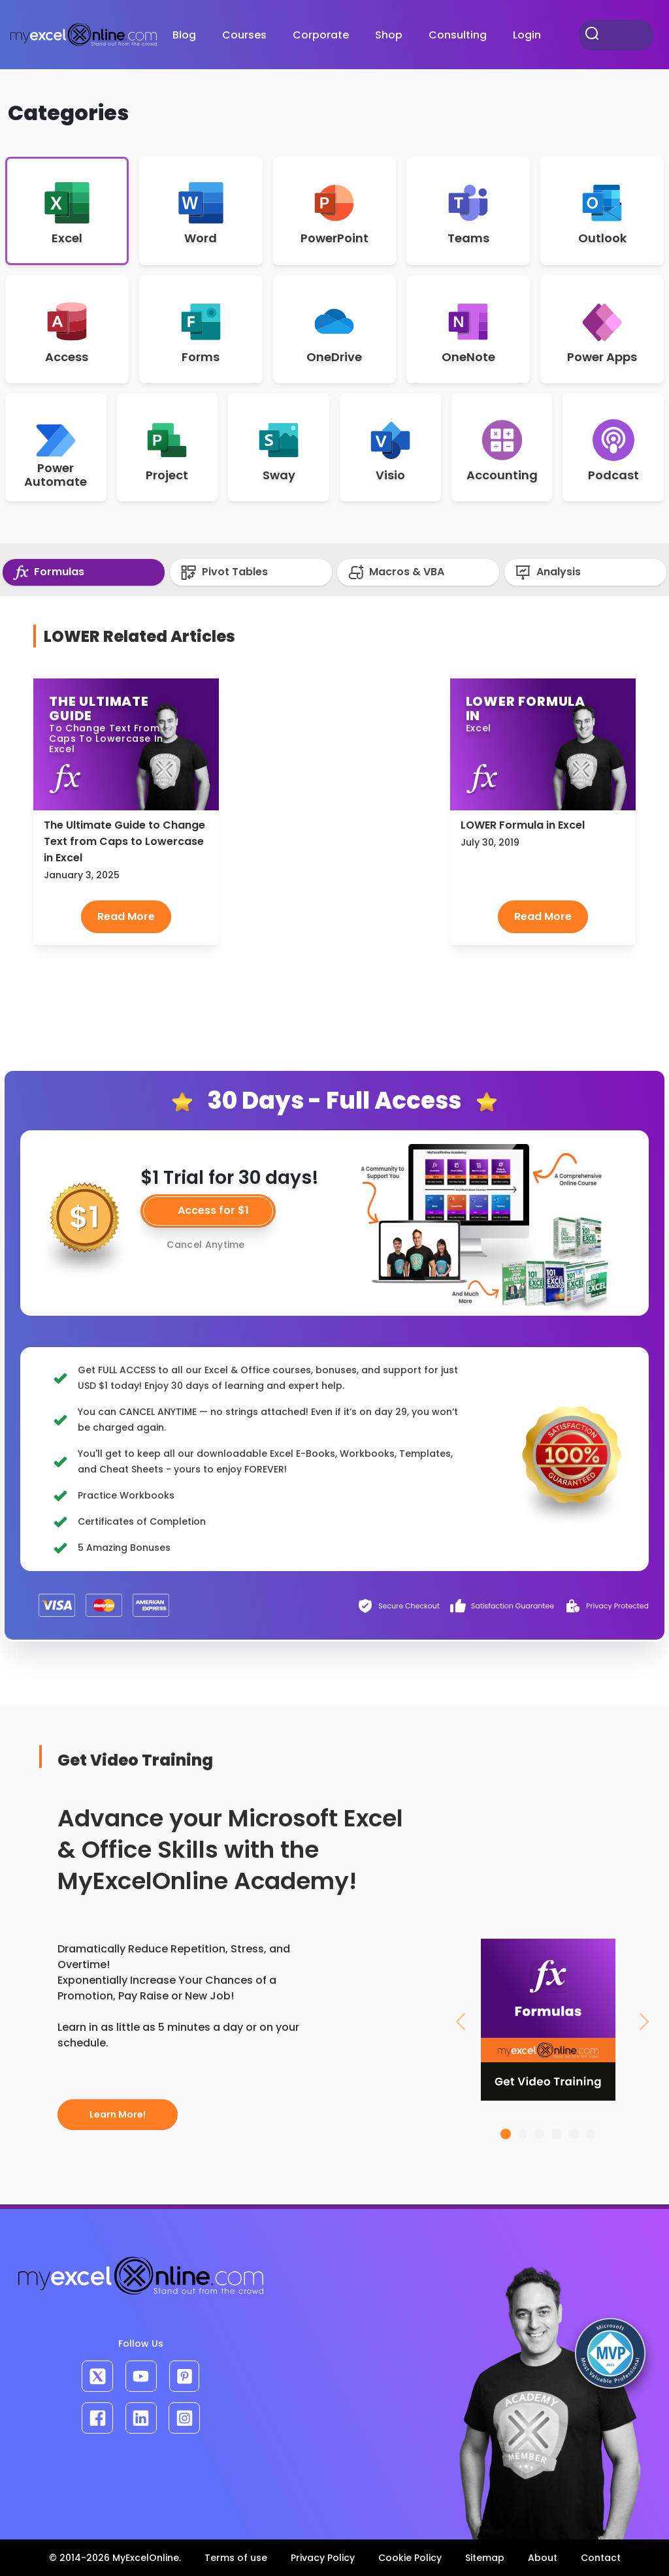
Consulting (458, 34)
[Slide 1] (505, 2134)
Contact (601, 2557)
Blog (184, 34)
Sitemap (484, 2557)
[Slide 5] (573, 2134)
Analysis (548, 572)
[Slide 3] (539, 2134)
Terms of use (235, 2557)
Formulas (48, 572)
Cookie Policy (410, 2557)
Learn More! (118, 2114)
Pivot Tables (224, 572)
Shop (388, 34)
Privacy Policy (323, 2557)
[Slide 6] (590, 2134)
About (542, 2557)
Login (527, 34)
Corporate (321, 34)
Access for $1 (213, 1210)
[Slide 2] (522, 2134)
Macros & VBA (396, 572)
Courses (244, 34)
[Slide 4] (556, 2134)
